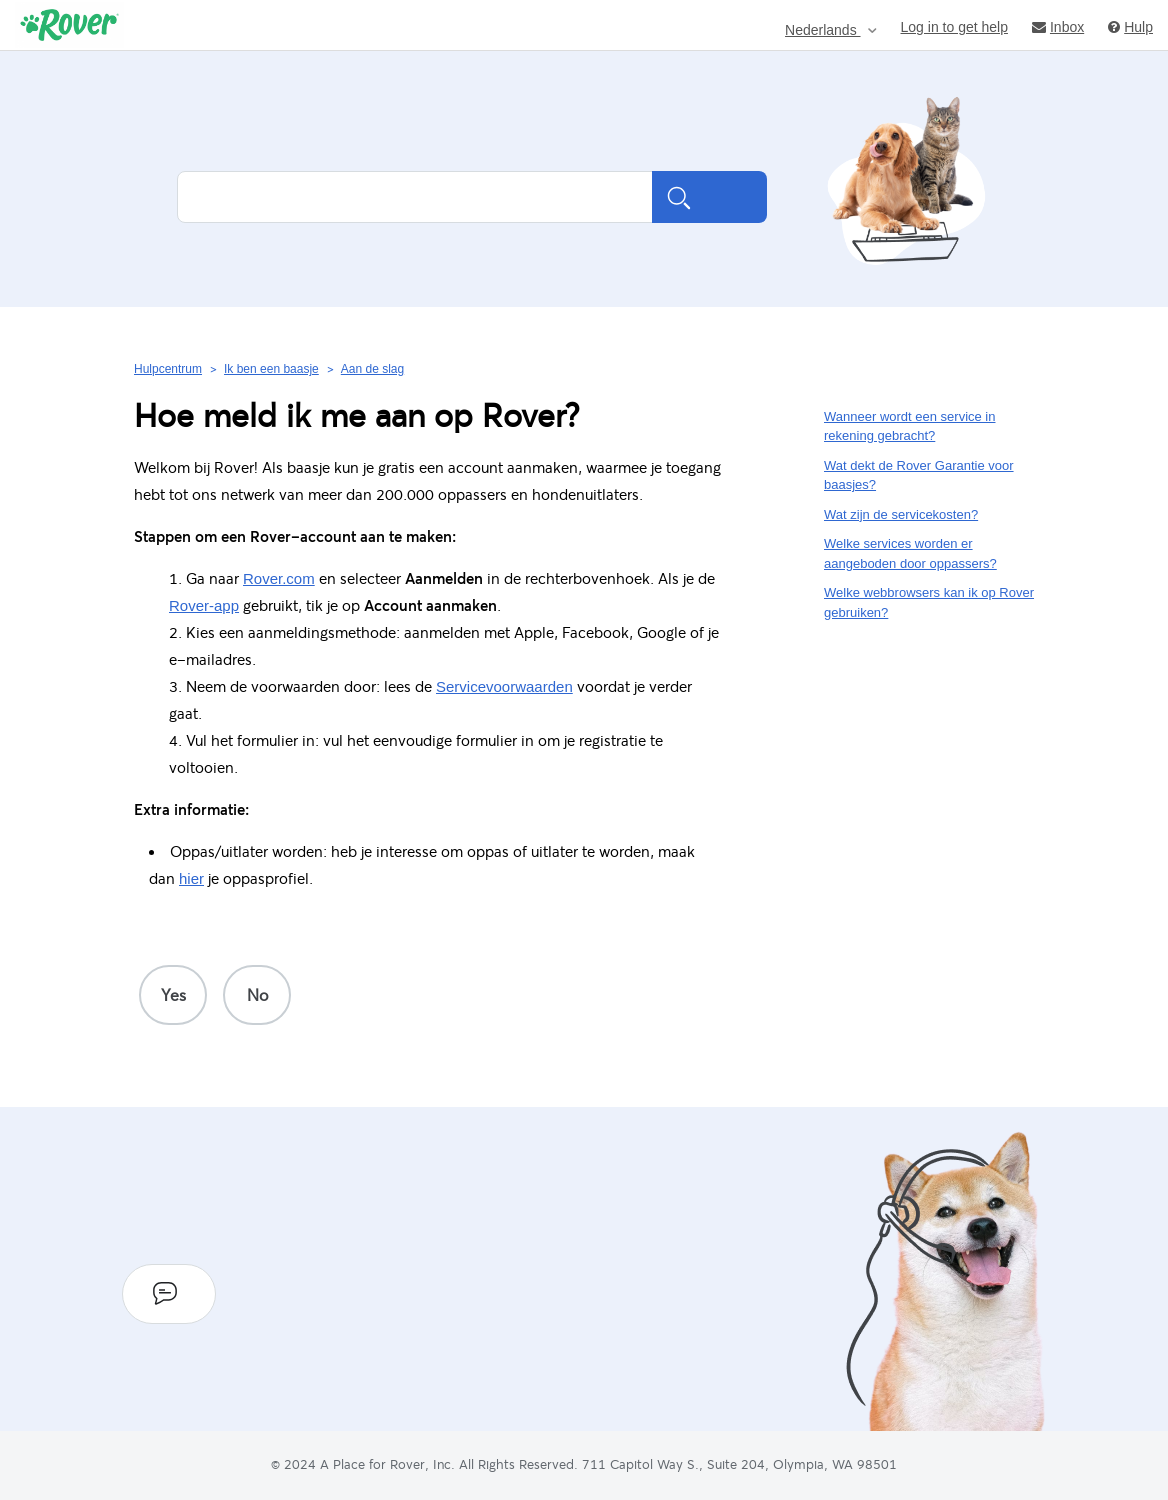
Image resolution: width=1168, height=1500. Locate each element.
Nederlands (823, 30)
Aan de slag (372, 369)
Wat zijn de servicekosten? (901, 514)
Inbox (1058, 26)
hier (191, 878)
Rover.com (279, 578)
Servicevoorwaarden (504, 686)
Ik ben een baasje (271, 369)
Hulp (1130, 26)
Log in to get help (954, 26)
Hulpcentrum (168, 369)
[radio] (173, 995)
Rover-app (204, 605)
